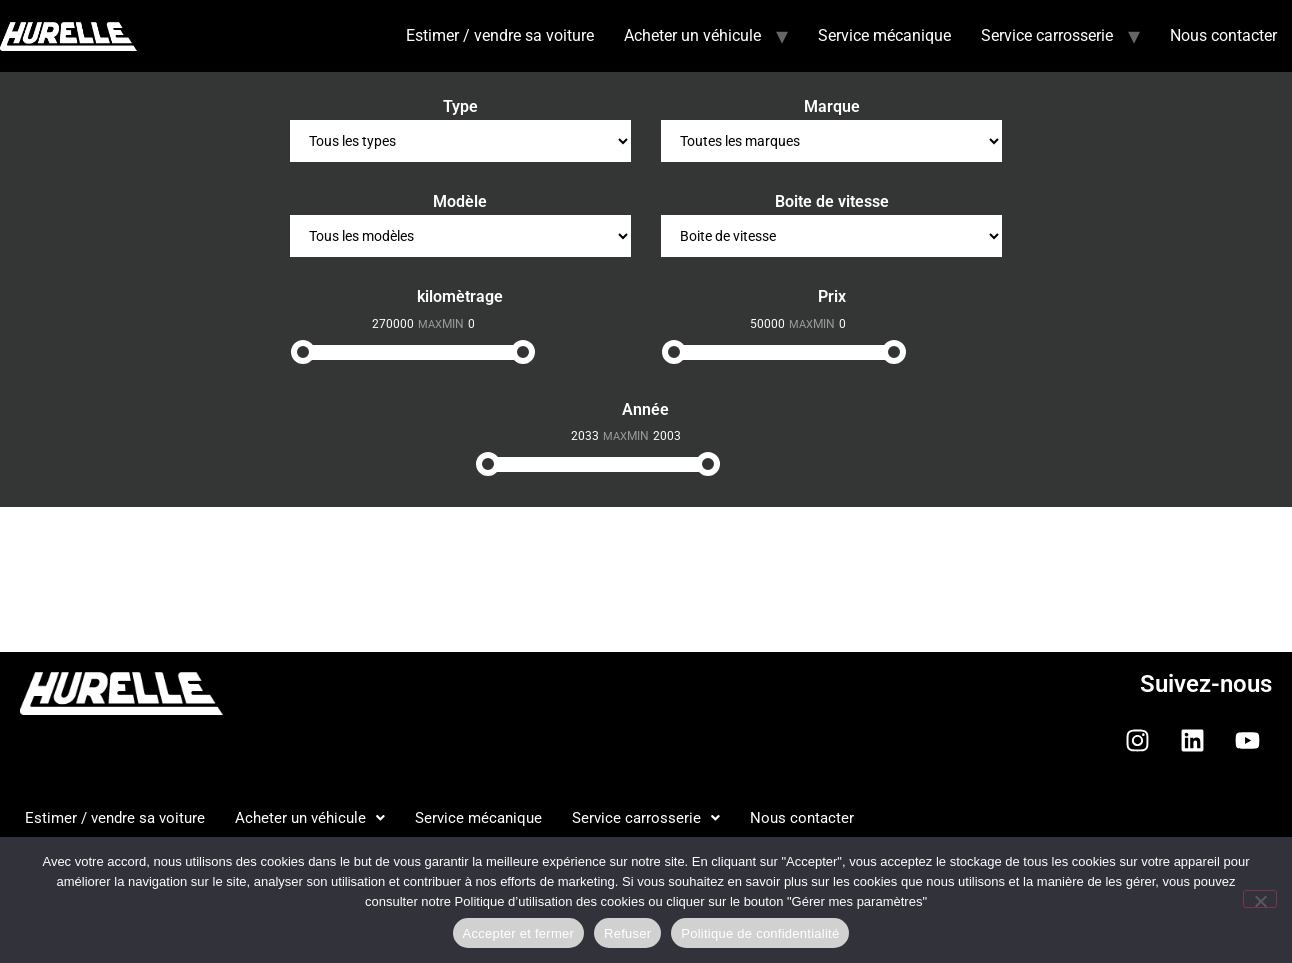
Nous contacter (1223, 35)
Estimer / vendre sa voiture (500, 35)
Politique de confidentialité (760, 933)
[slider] (303, 352)
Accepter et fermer (518, 933)
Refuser (627, 933)
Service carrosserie (1047, 35)
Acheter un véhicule (692, 35)
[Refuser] (1260, 899)
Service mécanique (884, 35)
